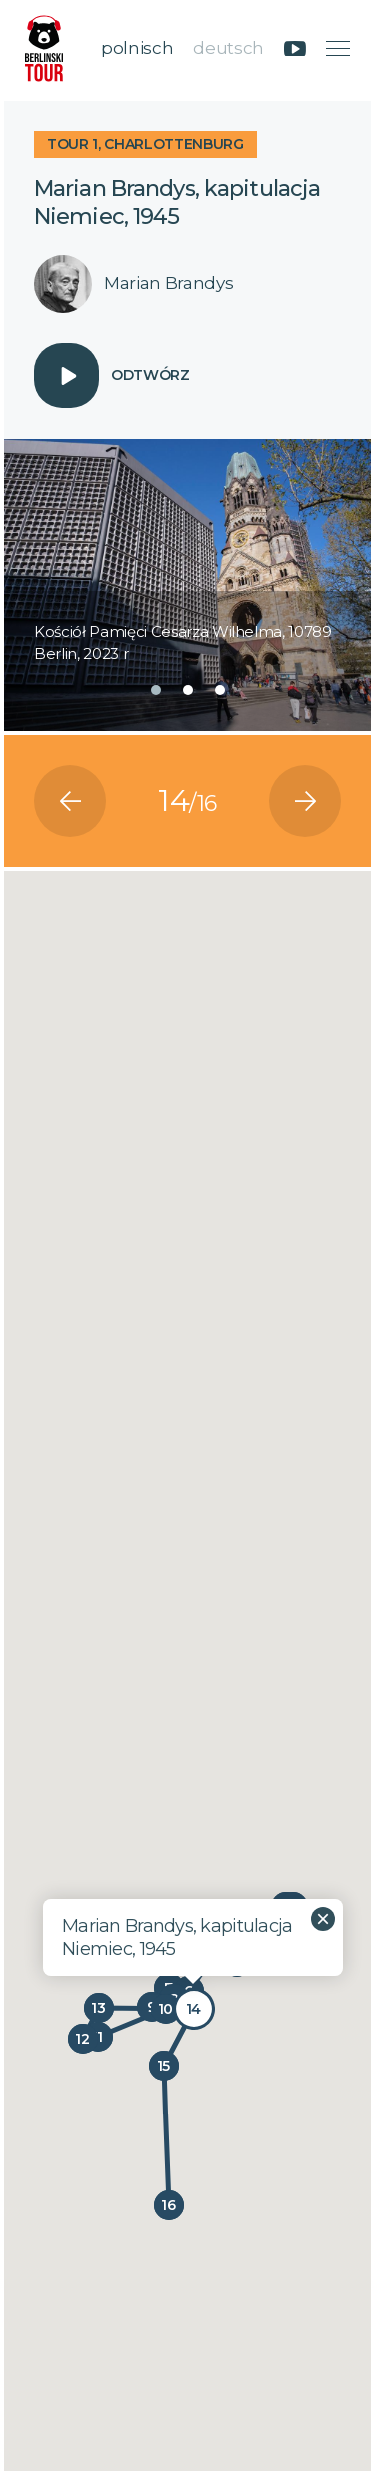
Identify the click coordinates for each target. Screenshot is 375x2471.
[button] (156, 690)
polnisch (137, 48)
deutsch (228, 48)
